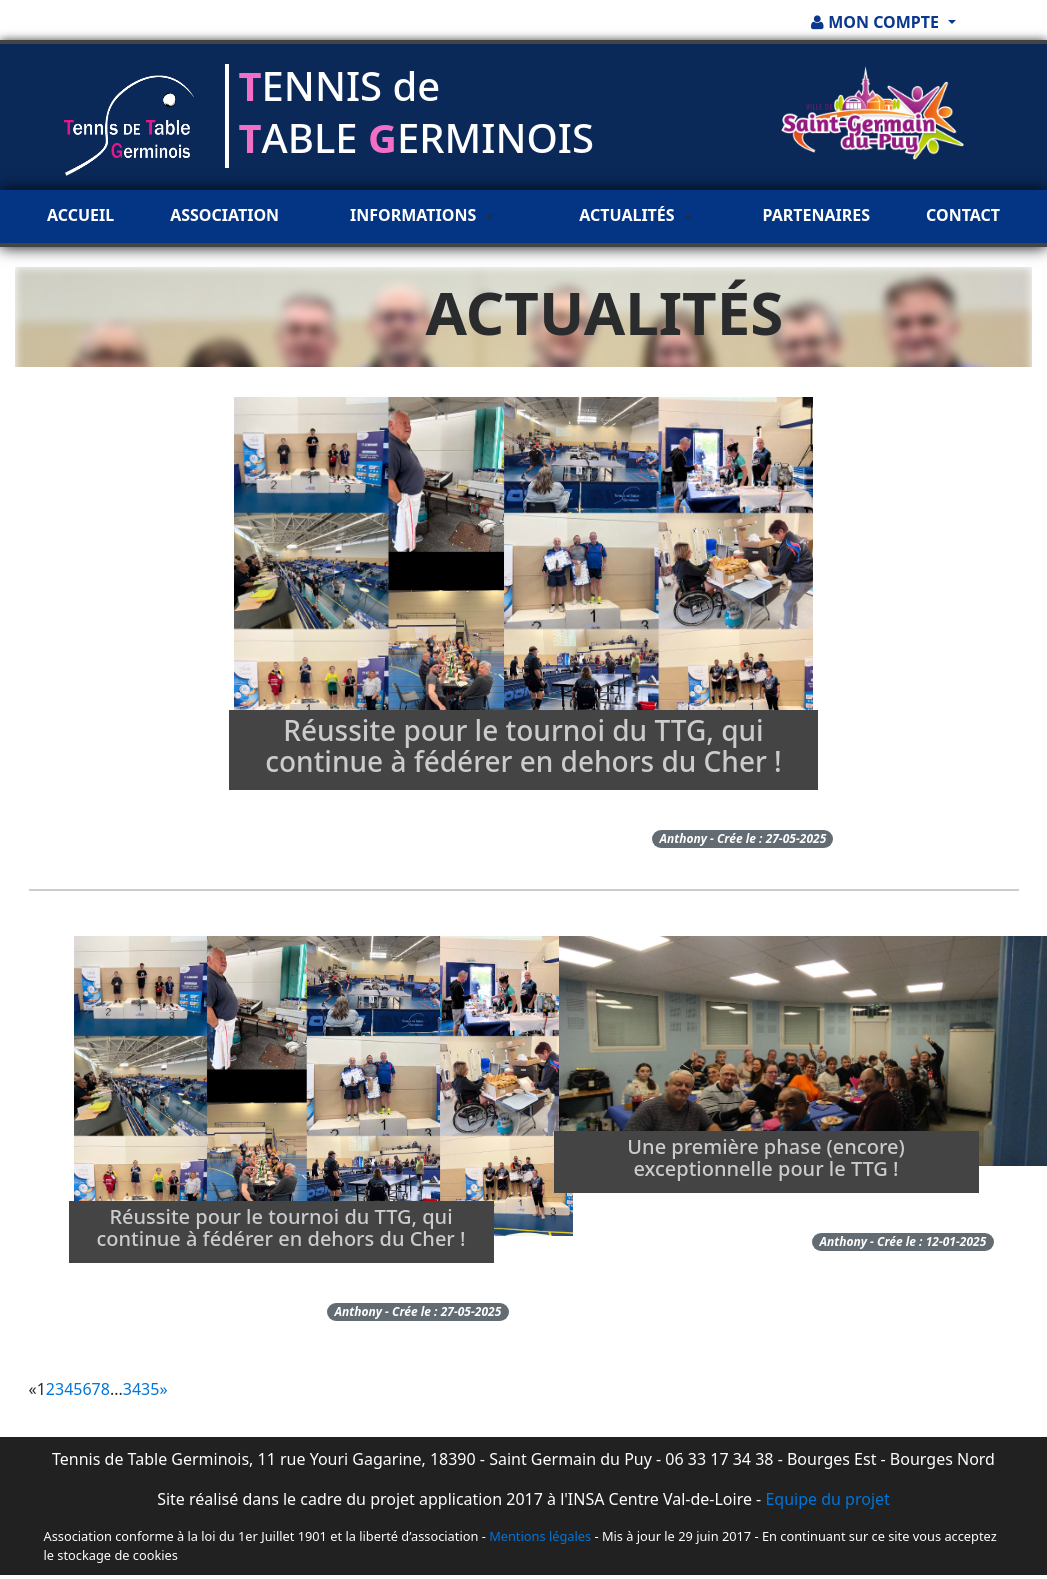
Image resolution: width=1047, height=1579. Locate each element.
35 (150, 1389)
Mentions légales (540, 1536)
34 (132, 1389)
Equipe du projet (827, 1499)
